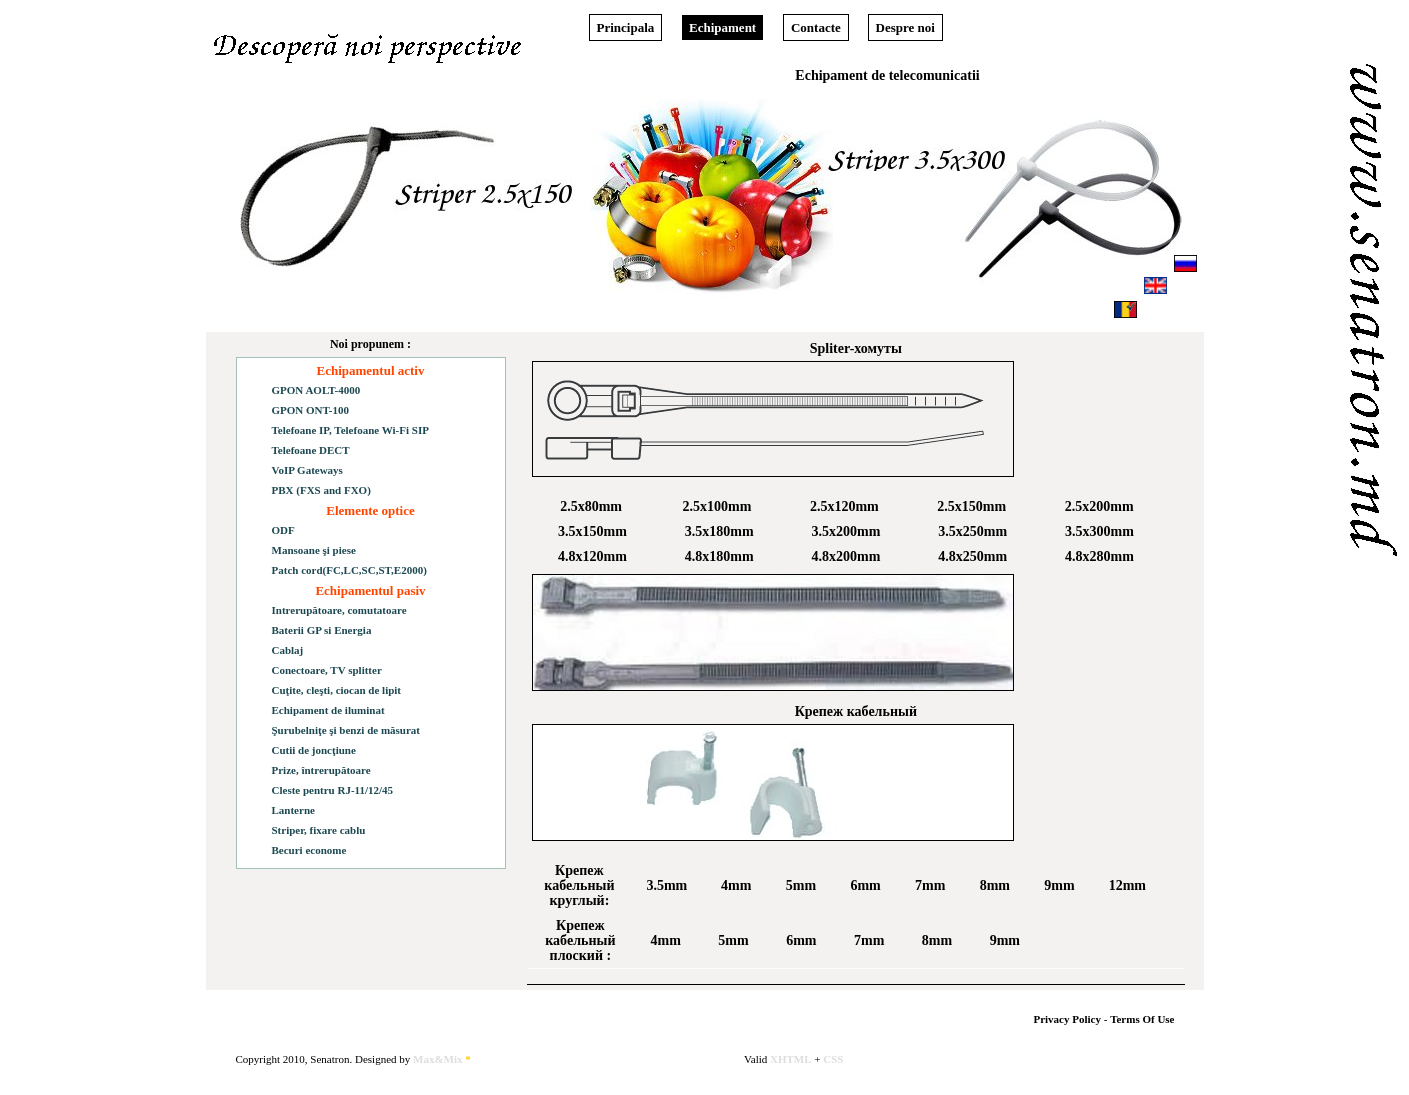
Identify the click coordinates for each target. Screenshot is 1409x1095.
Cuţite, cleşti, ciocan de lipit (337, 690)
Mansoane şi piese (314, 550)
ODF (283, 530)
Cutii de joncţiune (314, 750)
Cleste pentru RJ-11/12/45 (333, 790)
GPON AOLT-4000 (316, 390)
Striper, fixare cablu (319, 830)
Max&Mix (442, 1059)
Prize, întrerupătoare (321, 770)
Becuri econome (309, 850)
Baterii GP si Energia (322, 630)
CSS (833, 1059)
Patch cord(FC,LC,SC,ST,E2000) (349, 570)
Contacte (816, 27)
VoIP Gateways (307, 470)
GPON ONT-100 (311, 410)
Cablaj (288, 650)
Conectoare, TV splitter (327, 670)
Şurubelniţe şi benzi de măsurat (346, 730)
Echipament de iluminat (328, 710)
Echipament (722, 27)
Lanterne (293, 810)
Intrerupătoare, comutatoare (339, 610)
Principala (626, 27)
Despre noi (905, 27)
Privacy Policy (1067, 1019)
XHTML (791, 1059)
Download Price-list (459, 278)
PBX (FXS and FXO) (321, 490)
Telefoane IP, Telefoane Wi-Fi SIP (350, 430)
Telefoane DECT (311, 450)
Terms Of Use (1142, 1019)
